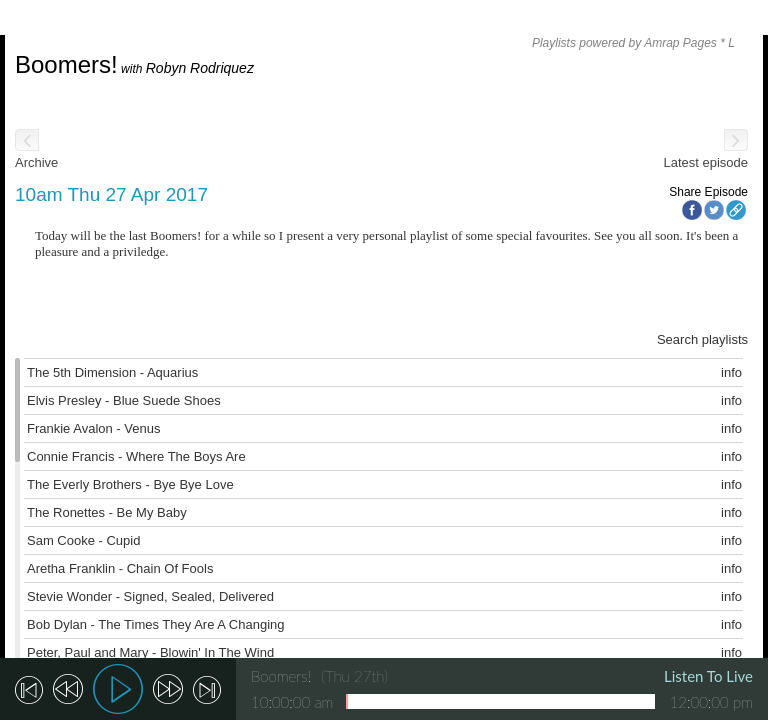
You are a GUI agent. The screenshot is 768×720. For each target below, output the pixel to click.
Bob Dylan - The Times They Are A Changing (156, 624)
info (731, 372)
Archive (36, 162)
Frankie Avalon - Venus (93, 428)
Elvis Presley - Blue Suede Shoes (124, 400)
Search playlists (702, 339)
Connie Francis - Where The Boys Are (136, 456)
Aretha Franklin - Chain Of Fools (120, 568)
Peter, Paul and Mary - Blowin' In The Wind (150, 652)
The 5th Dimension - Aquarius (112, 372)
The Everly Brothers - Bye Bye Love (130, 484)
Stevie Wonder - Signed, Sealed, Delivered (150, 596)
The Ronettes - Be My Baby (107, 512)
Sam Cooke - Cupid (83, 540)
